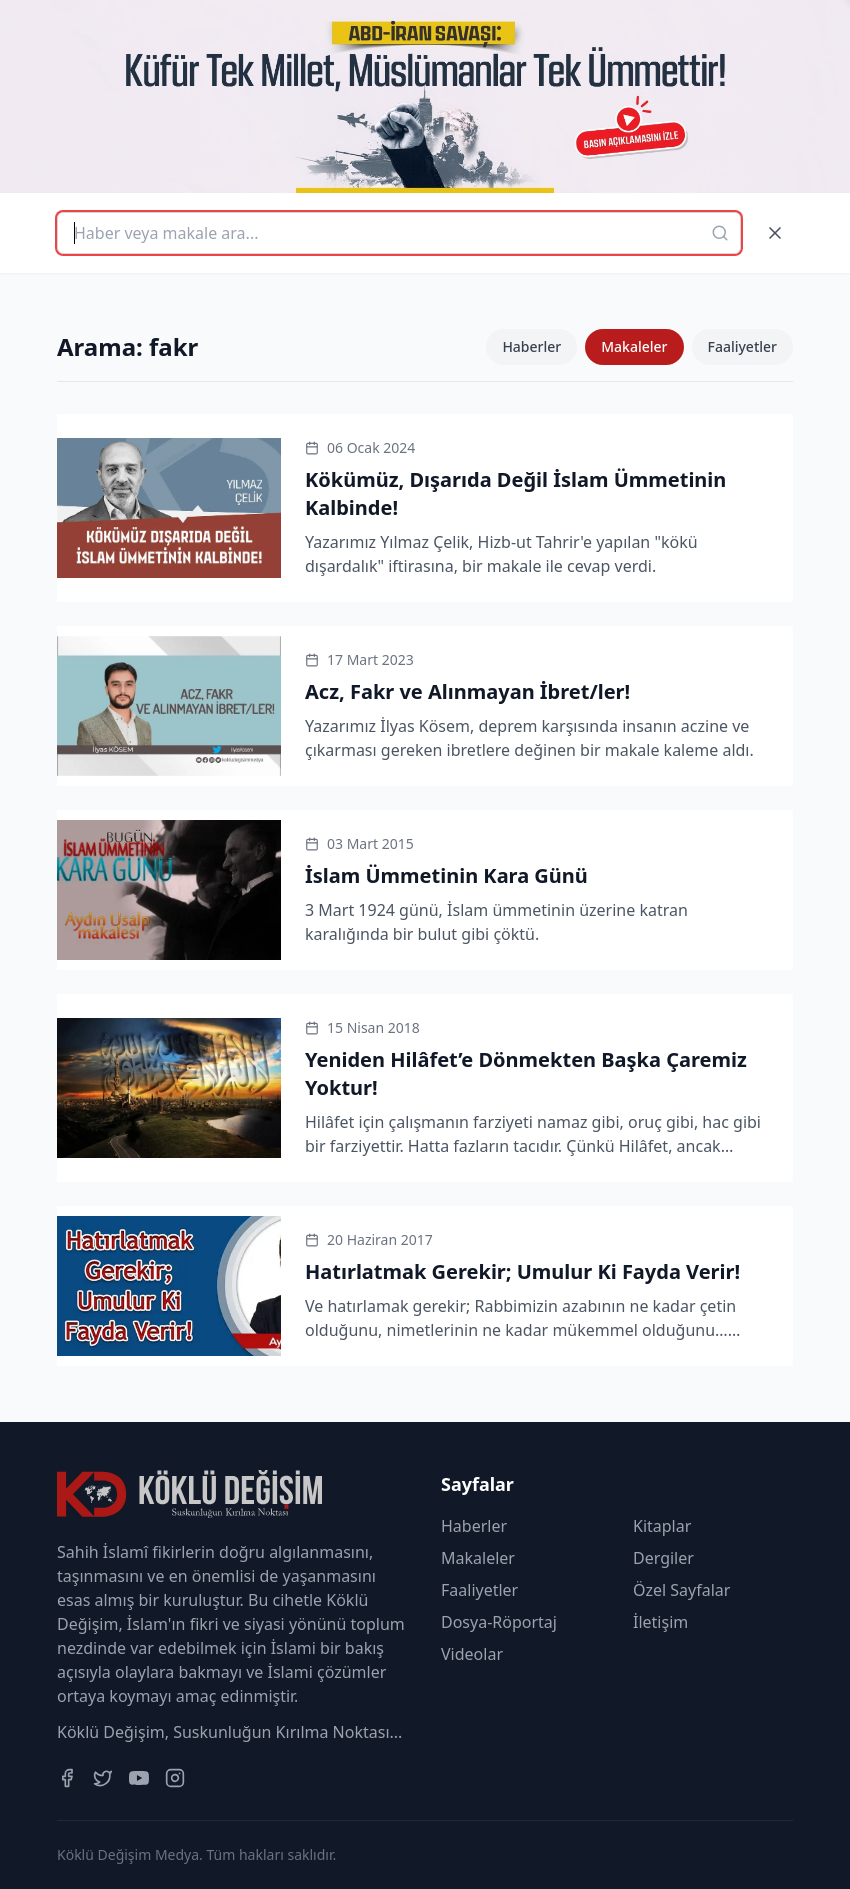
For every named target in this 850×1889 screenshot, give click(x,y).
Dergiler (663, 1558)
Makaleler (634, 346)
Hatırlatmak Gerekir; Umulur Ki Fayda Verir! (522, 1271)
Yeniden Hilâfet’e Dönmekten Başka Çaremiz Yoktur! (526, 1073)
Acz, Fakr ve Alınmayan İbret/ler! (467, 691)
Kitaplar (662, 1526)
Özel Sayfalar (681, 1590)
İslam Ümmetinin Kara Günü (446, 875)
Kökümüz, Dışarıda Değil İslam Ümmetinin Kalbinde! (515, 493)
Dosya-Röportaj (499, 1622)
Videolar (472, 1654)
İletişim (660, 1622)
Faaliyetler (743, 346)
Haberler (531, 346)
